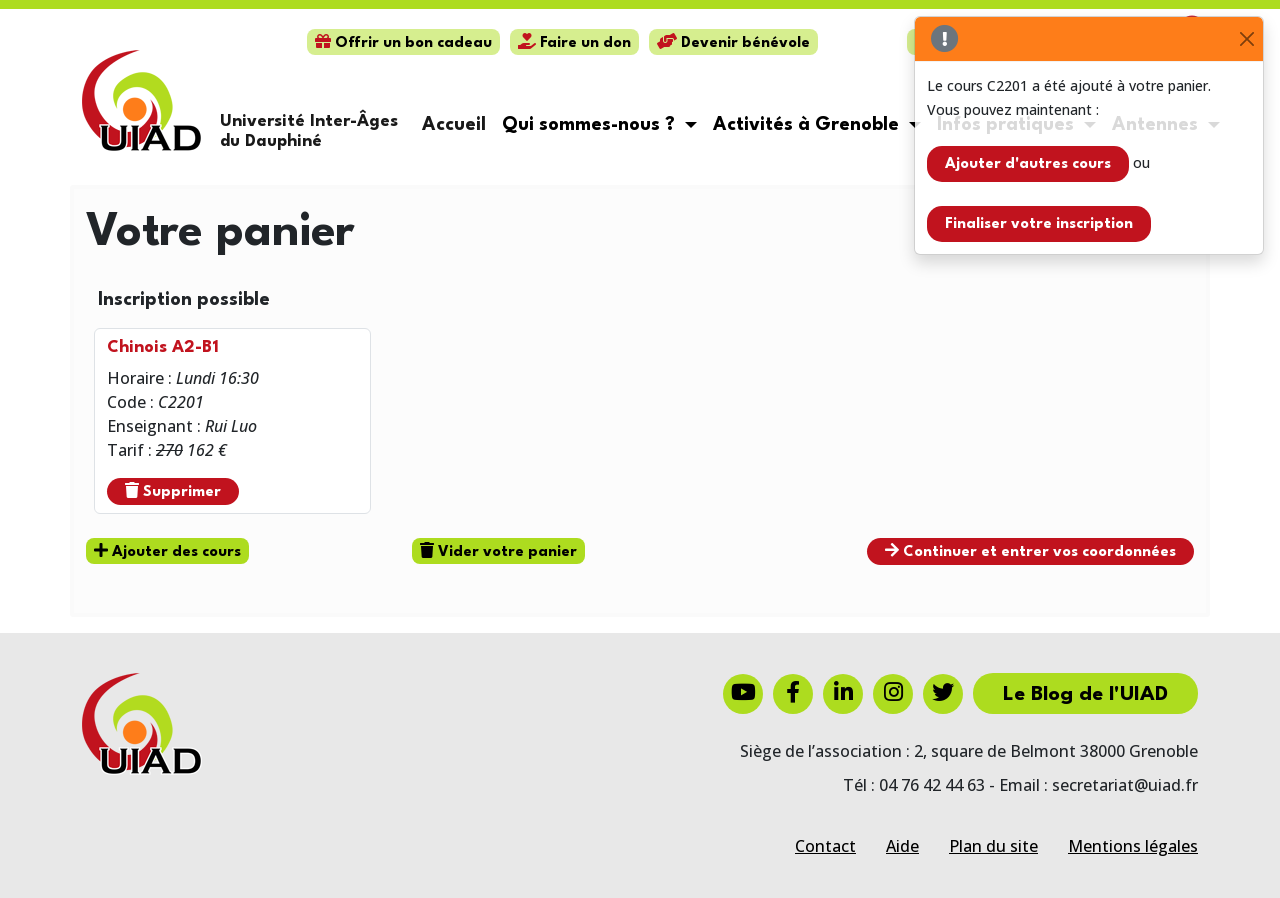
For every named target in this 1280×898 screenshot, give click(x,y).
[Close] (1246, 39)
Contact (825, 846)
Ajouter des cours (167, 551)
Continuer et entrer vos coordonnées (1030, 551)
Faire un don (574, 43)
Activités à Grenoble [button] (808, 125)
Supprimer (173, 491)
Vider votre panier (498, 551)
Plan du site (993, 846)
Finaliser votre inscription (1039, 224)
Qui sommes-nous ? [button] (591, 125)
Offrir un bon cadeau (403, 43)
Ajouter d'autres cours (1028, 164)
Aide (902, 846)
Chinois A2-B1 (163, 347)
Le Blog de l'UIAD (1085, 695)
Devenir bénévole (733, 43)
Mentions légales (1133, 846)
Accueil (454, 125)
